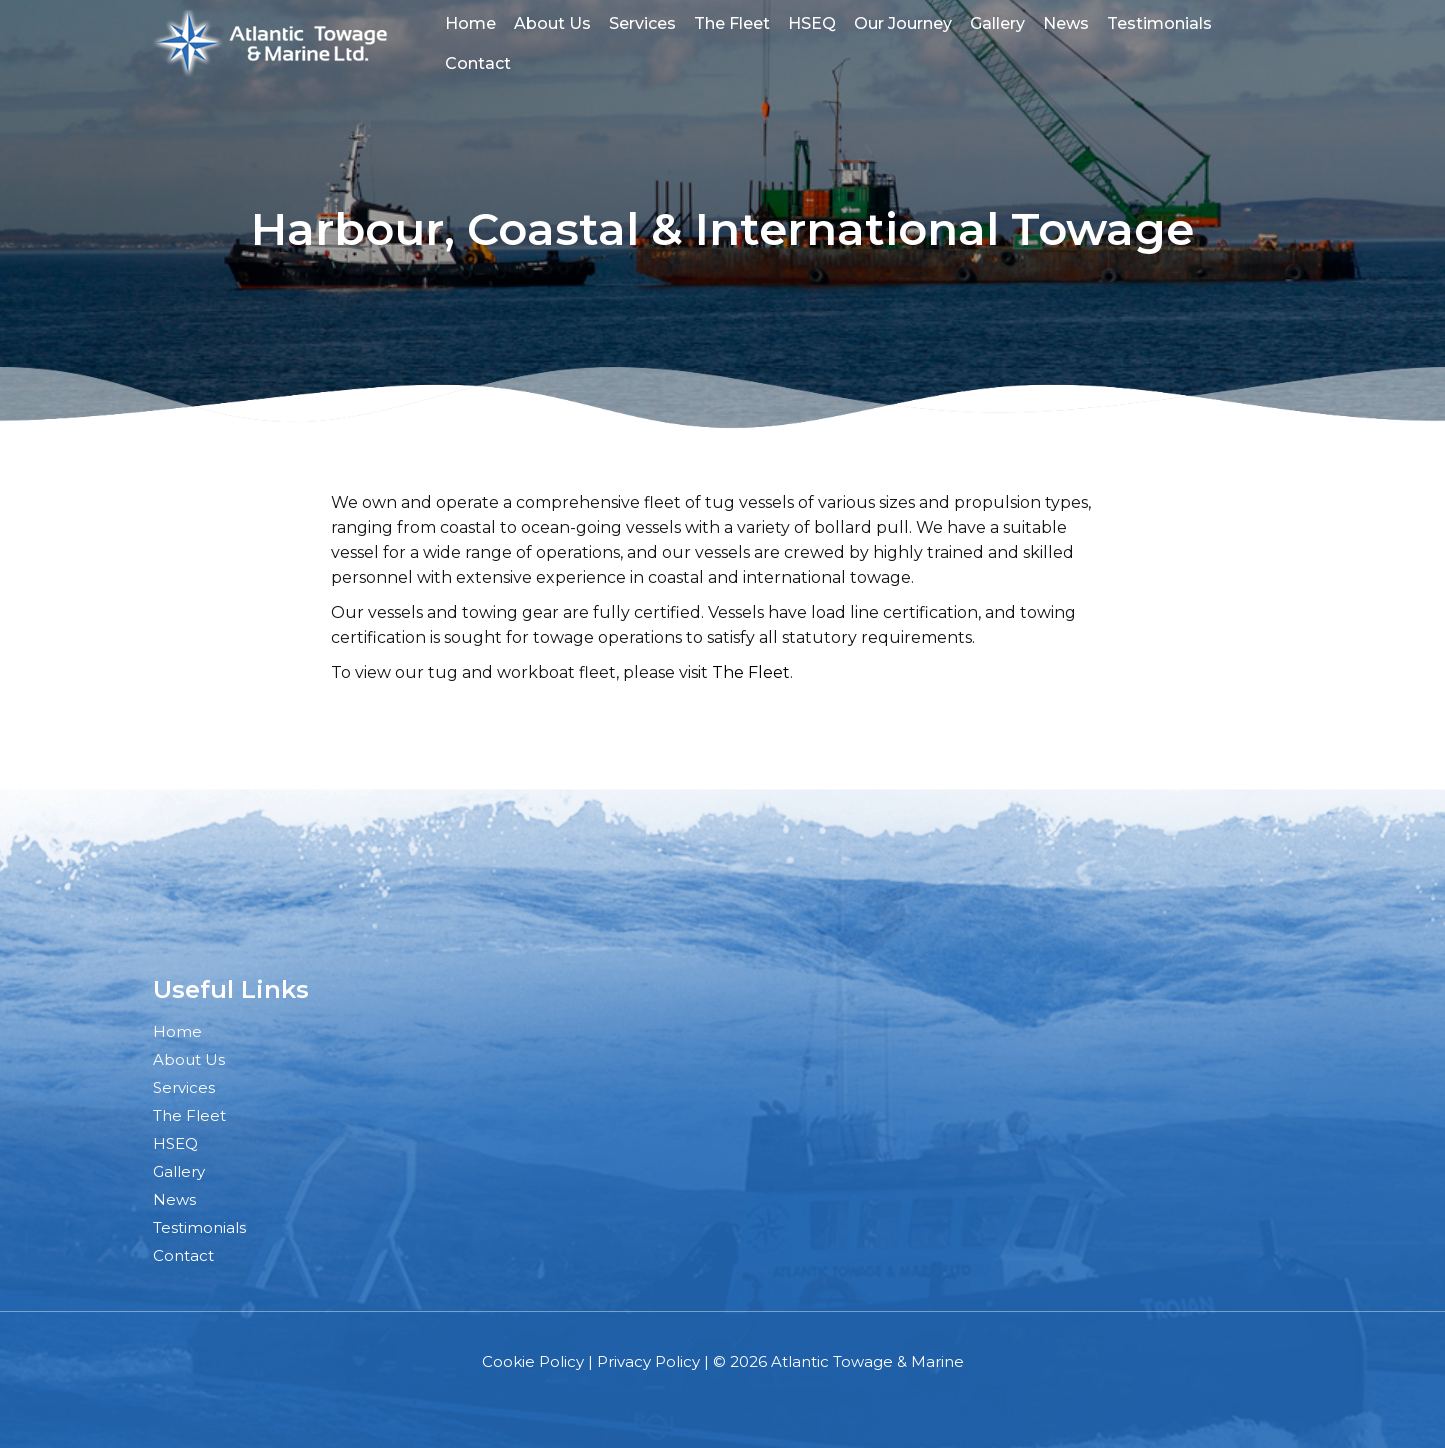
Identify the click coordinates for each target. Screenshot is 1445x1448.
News (1066, 23)
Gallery (997, 23)
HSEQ (812, 23)
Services (642, 23)
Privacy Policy (648, 1361)
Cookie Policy (533, 1361)
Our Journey (903, 23)
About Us (552, 23)
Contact (478, 63)
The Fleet (732, 23)
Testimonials (1159, 23)
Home (470, 23)
